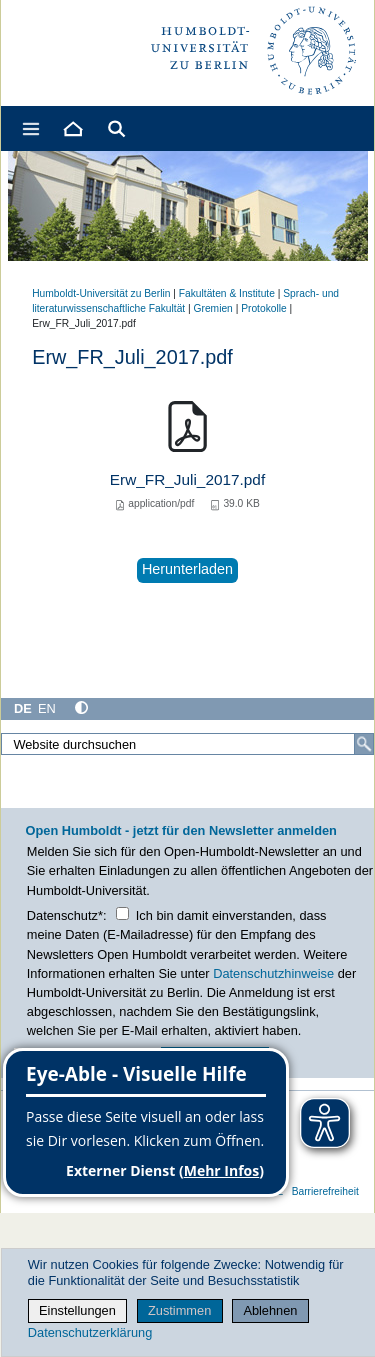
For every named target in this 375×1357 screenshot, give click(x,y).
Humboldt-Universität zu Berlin (101, 293)
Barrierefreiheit (325, 1191)
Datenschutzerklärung (90, 1332)
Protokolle (264, 308)
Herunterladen (187, 569)
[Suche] (364, 744)
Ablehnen (270, 1310)
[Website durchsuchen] (187, 744)
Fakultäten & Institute (227, 293)
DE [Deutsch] (23, 708)
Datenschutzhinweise (273, 973)
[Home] (72, 128)
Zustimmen (179, 1310)
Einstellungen (77, 1310)
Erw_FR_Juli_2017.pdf (187, 479)
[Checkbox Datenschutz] (122, 913)
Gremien (213, 308)
